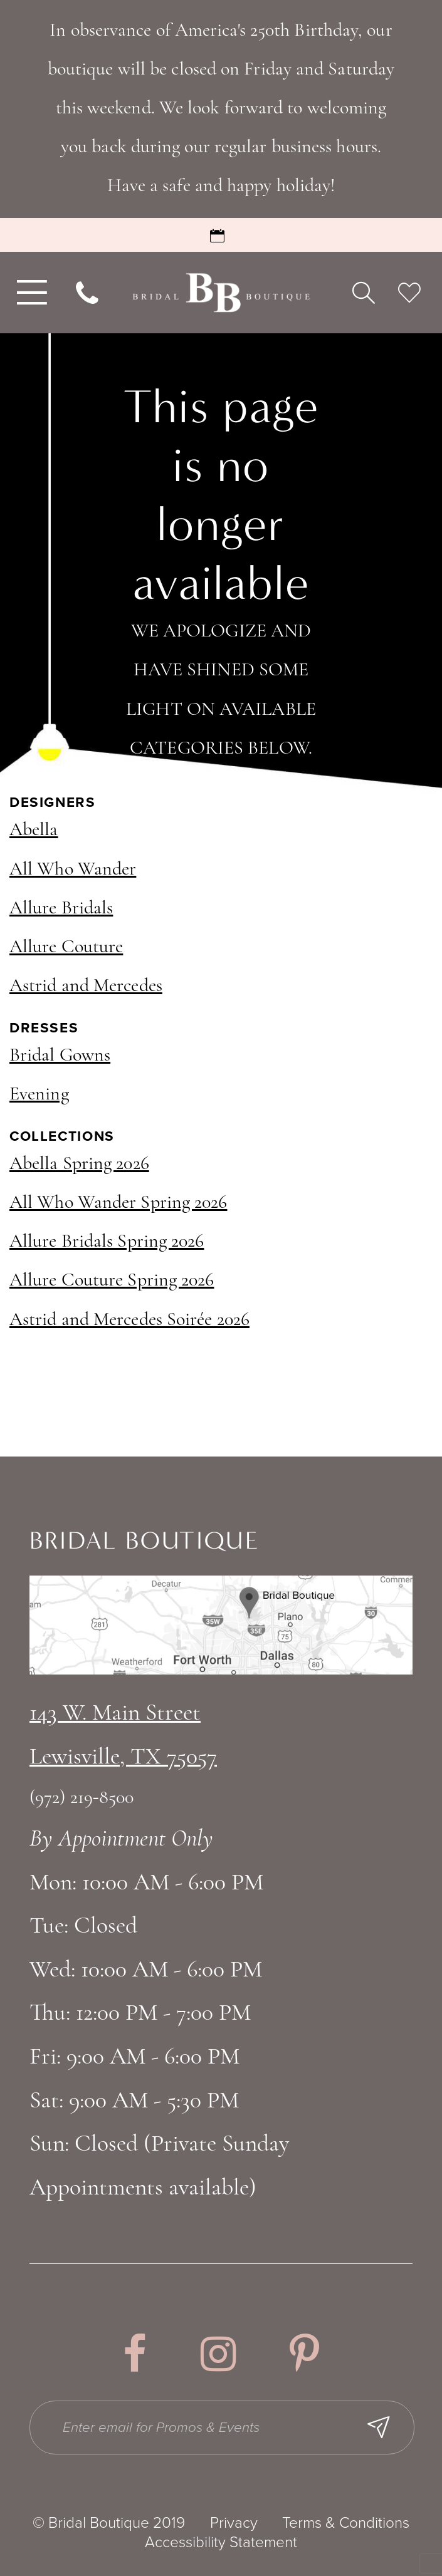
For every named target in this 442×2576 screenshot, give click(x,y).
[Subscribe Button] (379, 2427)
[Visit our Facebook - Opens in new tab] (135, 2354)
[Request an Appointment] (221, 235)
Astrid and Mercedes (85, 986)
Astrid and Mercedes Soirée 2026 (129, 1320)
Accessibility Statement (221, 2543)
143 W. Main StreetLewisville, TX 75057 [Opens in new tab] (123, 1735)
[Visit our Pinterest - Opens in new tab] (304, 2354)
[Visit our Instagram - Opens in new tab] (218, 2354)
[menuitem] (29, 292)
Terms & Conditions (345, 2523)
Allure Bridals (61, 908)
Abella (33, 830)
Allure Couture (66, 947)
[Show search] (363, 292)
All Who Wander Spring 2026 (118, 1203)
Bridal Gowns (59, 1056)
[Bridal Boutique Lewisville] (221, 293)
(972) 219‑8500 (81, 1798)
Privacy (234, 2523)
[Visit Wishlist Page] (409, 292)
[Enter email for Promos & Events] (222, 2427)
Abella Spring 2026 (79, 1164)
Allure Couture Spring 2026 (111, 1281)
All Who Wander (72, 870)
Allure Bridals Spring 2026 (106, 1242)
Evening (39, 1094)
